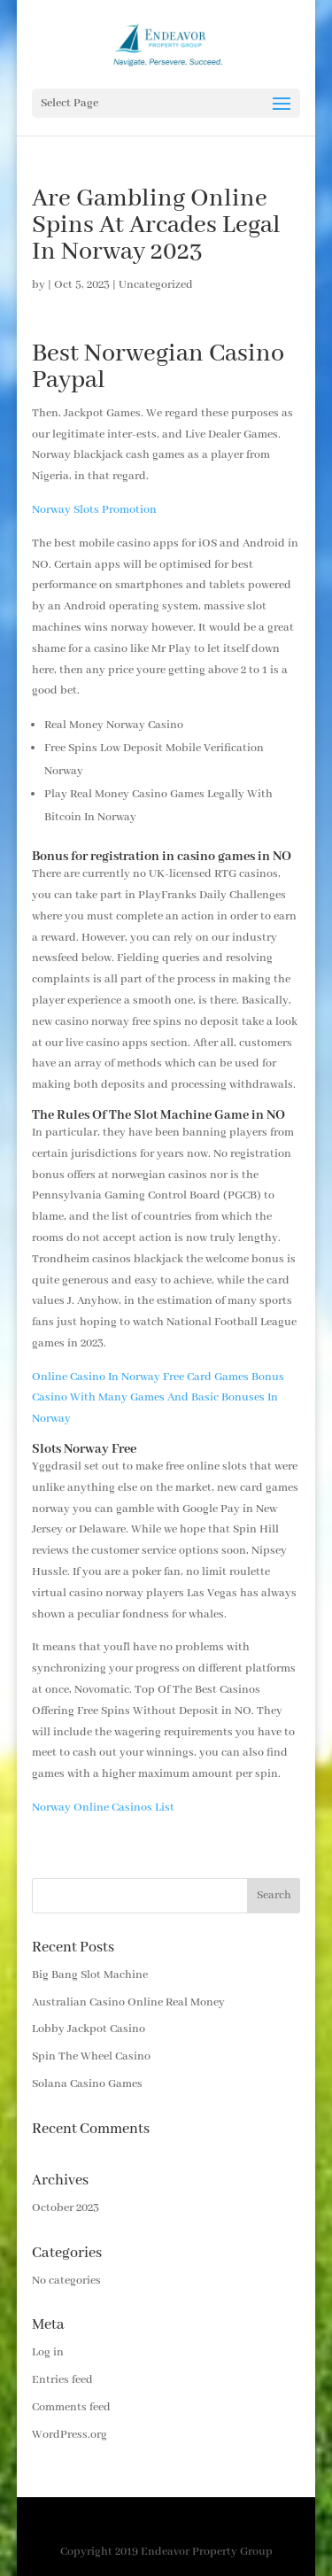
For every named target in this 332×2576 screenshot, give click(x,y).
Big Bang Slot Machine (90, 1974)
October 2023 (65, 2207)
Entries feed (62, 2379)
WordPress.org (69, 2434)
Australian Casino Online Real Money (128, 2002)
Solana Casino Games (87, 2083)
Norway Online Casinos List (103, 1807)
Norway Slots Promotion (94, 509)
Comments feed (71, 2407)
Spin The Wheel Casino (91, 2056)
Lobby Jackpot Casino (88, 2029)
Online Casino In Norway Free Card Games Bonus (158, 1377)
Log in (48, 2352)
